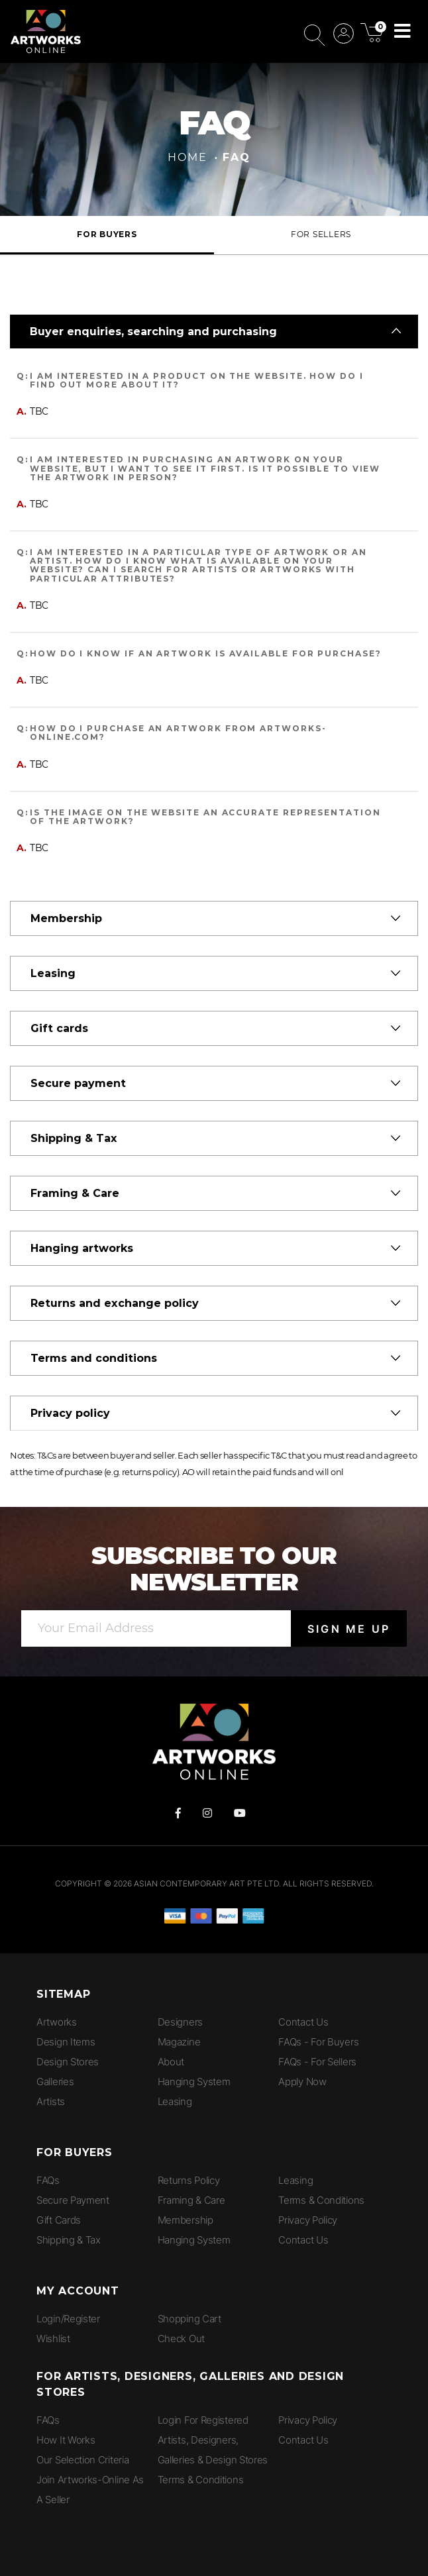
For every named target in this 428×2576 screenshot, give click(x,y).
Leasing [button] (53, 973)
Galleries (55, 2081)
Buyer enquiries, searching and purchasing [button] (153, 331)
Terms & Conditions (321, 2200)
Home (187, 157)
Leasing (175, 2101)
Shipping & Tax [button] (73, 1138)
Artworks (56, 2022)
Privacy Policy (307, 2220)
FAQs (48, 2180)
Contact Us (303, 2022)
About (171, 2061)
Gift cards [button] (59, 1028)
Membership (185, 2220)
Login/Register (68, 2318)
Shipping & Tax (68, 2240)
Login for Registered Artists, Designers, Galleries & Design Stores (213, 2440)
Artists (50, 2101)
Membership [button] (66, 918)
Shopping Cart (189, 2318)
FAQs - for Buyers (318, 2041)
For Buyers (106, 234)
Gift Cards (58, 2220)
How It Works (65, 2440)
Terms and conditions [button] (93, 1358)
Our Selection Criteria (82, 2459)
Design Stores (67, 2061)
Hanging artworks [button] (81, 1248)
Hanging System (194, 2081)
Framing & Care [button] (74, 1193)
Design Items (65, 2041)
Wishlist (53, 2338)
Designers (180, 2022)
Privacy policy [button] (70, 1413)
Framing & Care (191, 2200)
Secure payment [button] (78, 1083)
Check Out (181, 2338)
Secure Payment (72, 2200)
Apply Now (302, 2081)
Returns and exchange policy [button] (114, 1303)
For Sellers (321, 234)
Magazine (179, 2041)
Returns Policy (189, 2180)
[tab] (214, 331)
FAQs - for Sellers (317, 2061)
